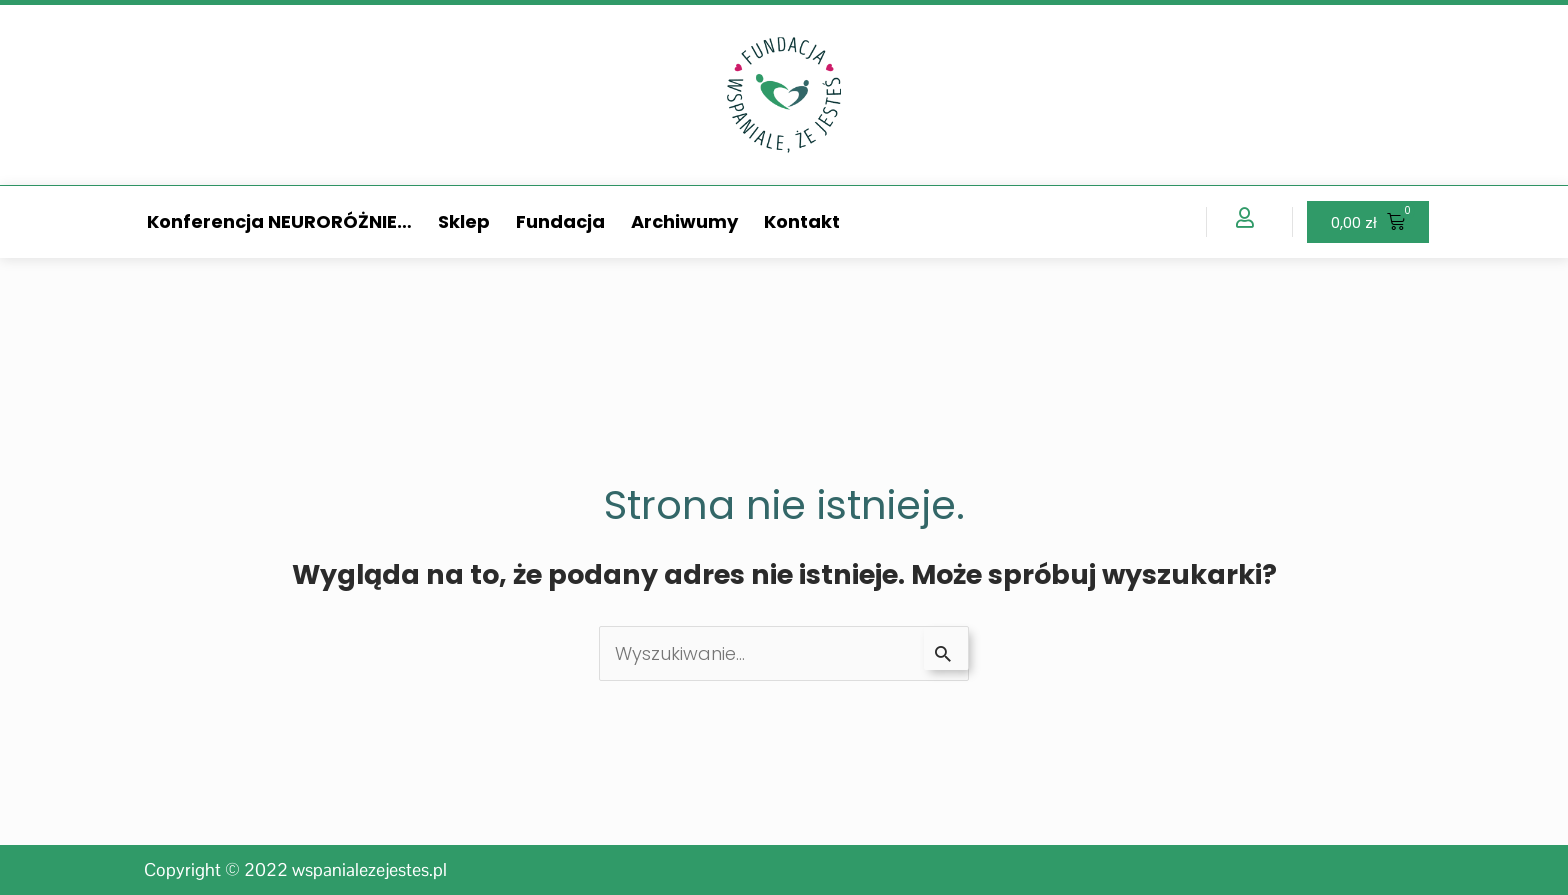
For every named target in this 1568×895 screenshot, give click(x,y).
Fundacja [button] (560, 221)
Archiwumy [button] (684, 221)
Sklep (464, 221)
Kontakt (802, 221)
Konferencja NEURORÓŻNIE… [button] (279, 221)
